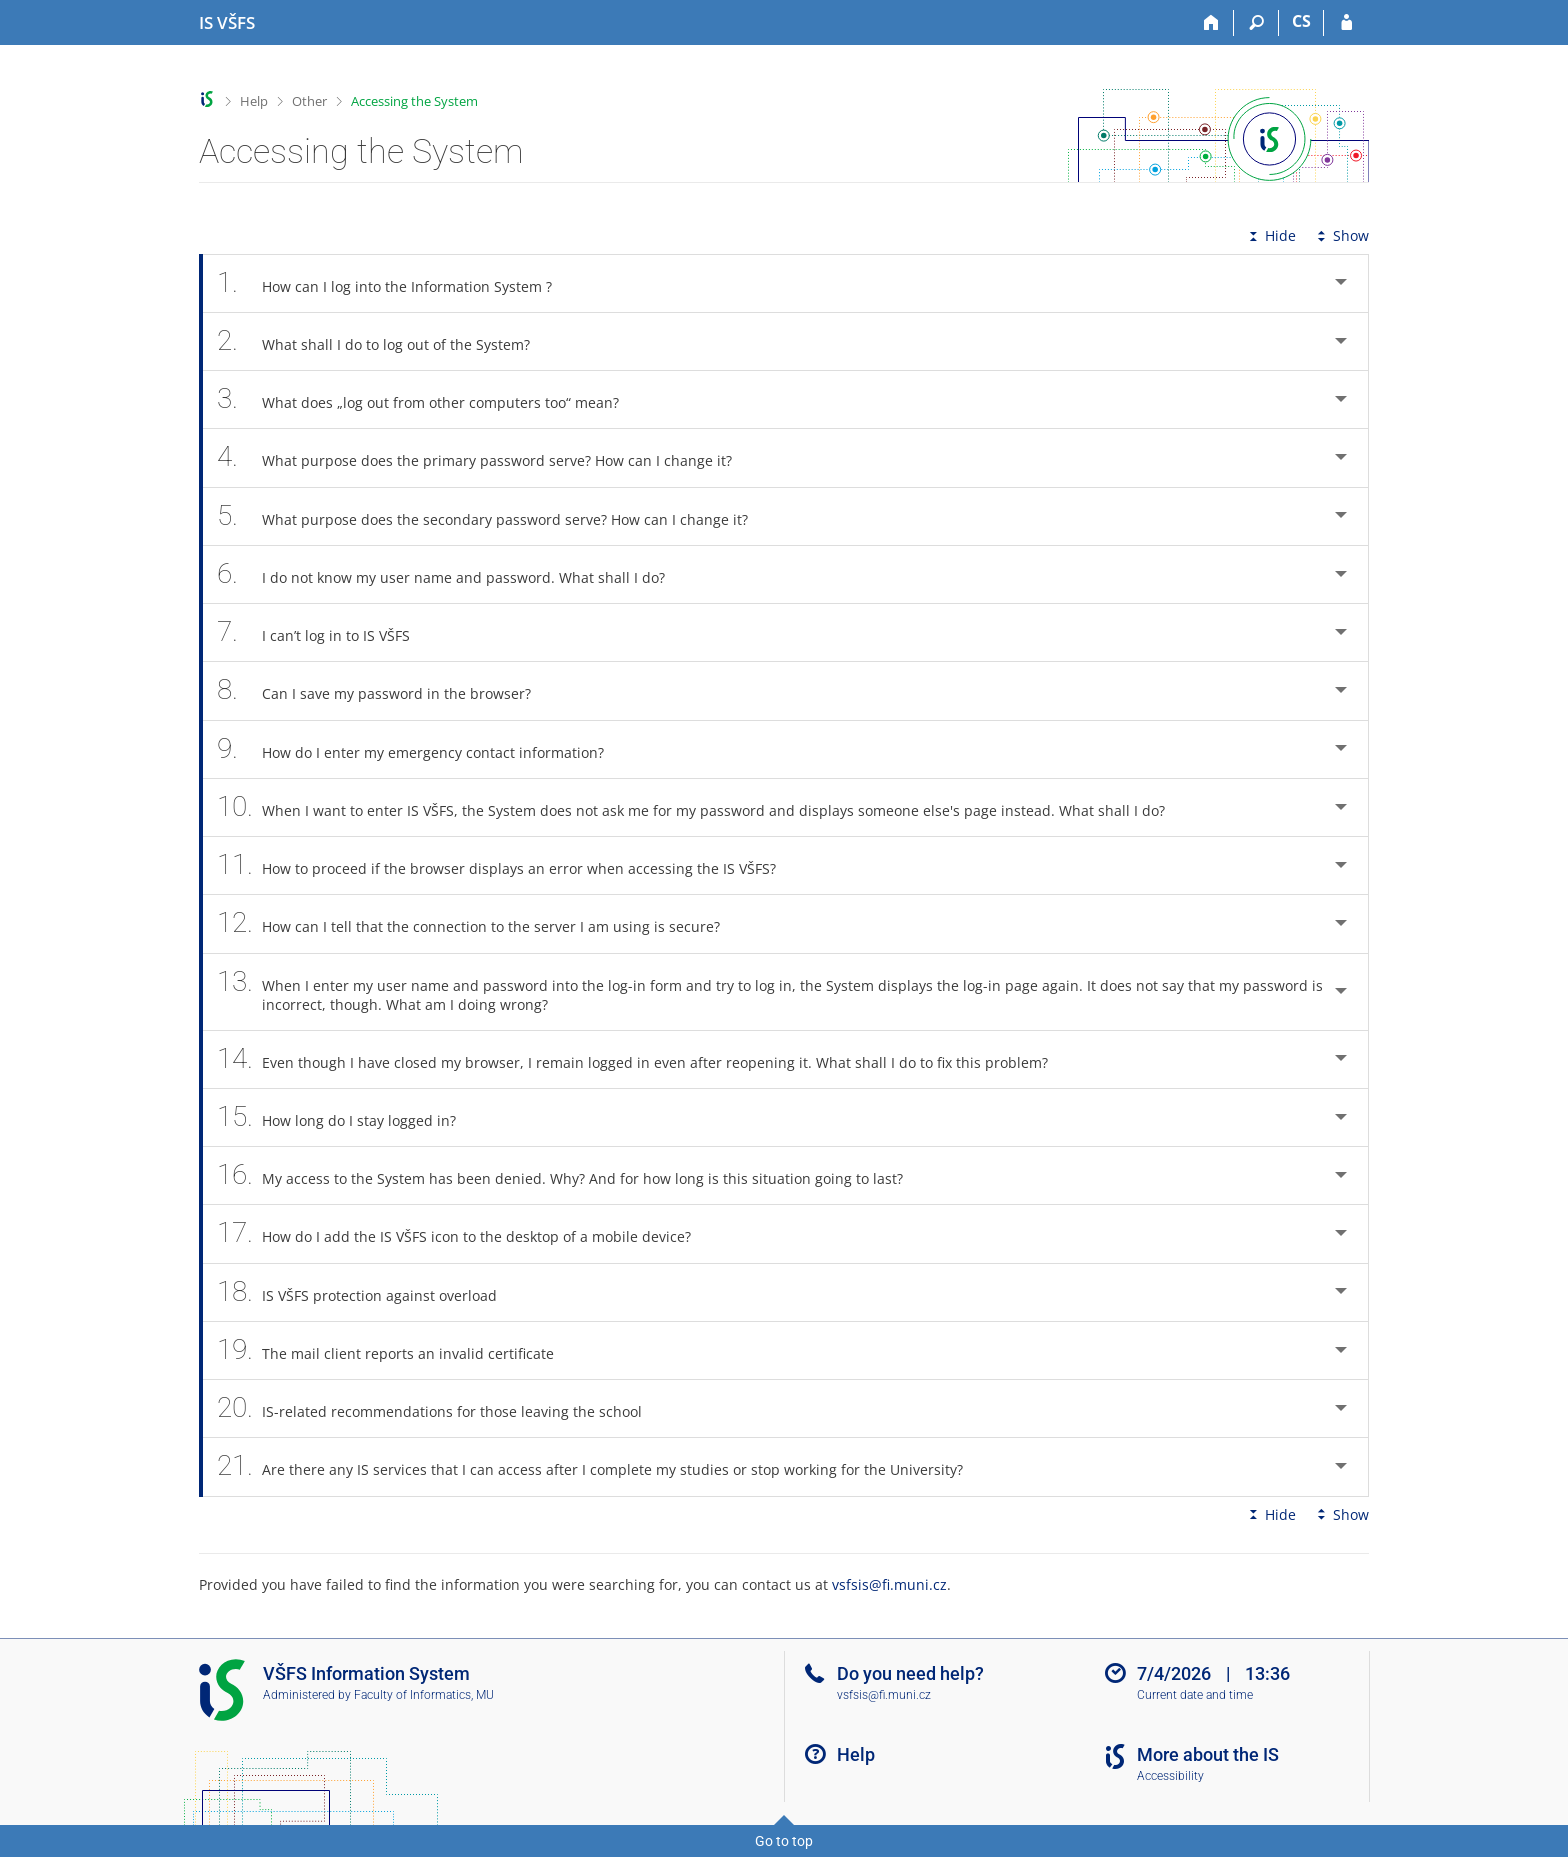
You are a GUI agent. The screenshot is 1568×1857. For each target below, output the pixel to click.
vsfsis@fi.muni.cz (889, 1584)
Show (1341, 235)
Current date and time (1195, 1695)
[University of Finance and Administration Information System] (227, 23)
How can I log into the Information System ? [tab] (395, 283)
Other (309, 101)
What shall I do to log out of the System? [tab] (384, 341)
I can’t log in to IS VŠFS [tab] (324, 632)
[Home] (1211, 23)
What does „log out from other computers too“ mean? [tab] (429, 399)
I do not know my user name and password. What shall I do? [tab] (452, 574)
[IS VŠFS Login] (1346, 23)
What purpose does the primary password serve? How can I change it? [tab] (485, 457)
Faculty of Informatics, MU (424, 1695)
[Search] (1256, 23)
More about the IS (1208, 1754)
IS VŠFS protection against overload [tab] (368, 1292)
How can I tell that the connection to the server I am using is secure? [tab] (479, 923)
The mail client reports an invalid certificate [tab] (396, 1350)
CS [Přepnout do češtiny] (1301, 21)
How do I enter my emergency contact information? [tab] (421, 749)
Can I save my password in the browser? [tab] (385, 690)
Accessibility (1170, 1776)
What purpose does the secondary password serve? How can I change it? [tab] (493, 516)
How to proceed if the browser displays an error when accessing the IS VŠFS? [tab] (507, 865)
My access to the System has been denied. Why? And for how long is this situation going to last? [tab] (571, 1175)
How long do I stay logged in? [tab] (347, 1117)
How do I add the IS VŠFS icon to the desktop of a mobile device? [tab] (465, 1233)
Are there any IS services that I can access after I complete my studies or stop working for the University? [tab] (601, 1466)
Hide (1270, 235)
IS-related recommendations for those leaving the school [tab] (440, 1408)
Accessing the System (414, 101)
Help (254, 101)
